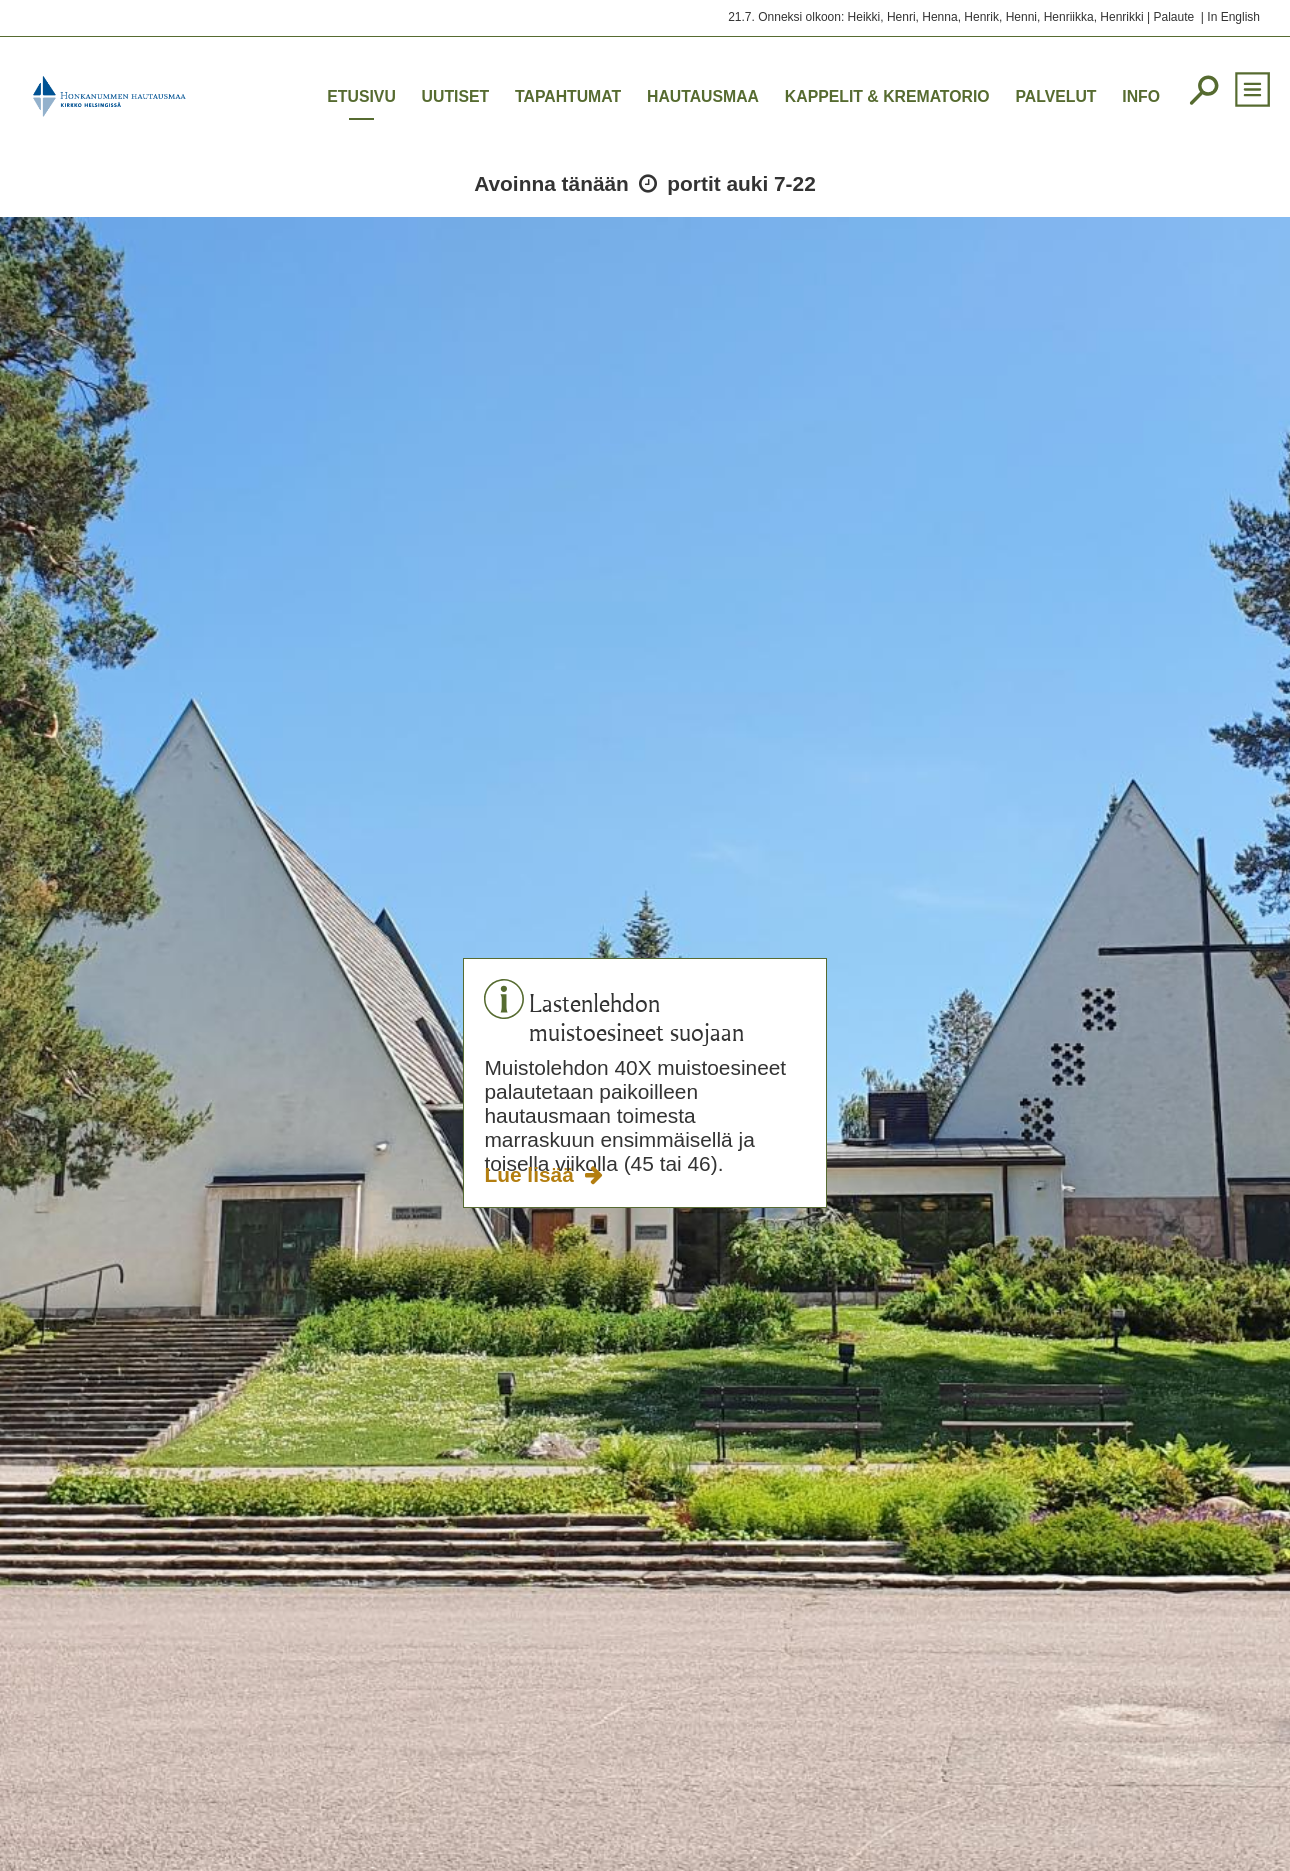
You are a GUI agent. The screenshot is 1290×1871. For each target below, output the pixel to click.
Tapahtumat (568, 96)
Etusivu (361, 96)
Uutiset (456, 96)
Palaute (1173, 17)
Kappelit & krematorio (887, 96)
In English (1233, 17)
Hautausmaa (703, 96)
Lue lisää (531, 1174)
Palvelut (1055, 96)
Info (1141, 96)
